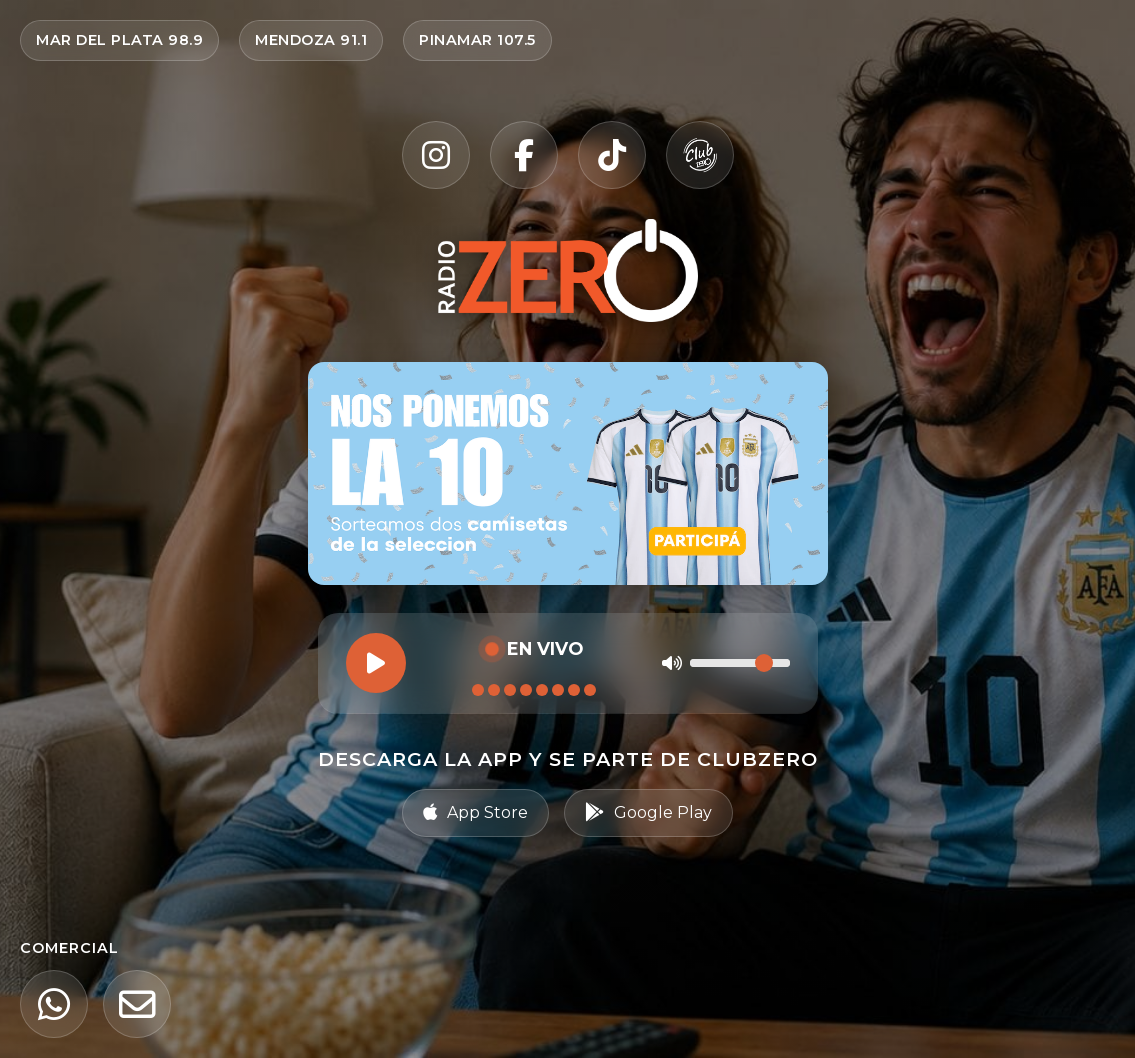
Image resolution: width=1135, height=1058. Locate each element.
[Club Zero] (700, 155)
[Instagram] (436, 155)
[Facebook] (524, 155)
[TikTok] (612, 155)
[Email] (137, 1004)
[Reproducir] (376, 663)
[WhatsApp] (54, 1004)
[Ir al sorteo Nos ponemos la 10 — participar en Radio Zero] (568, 473)
